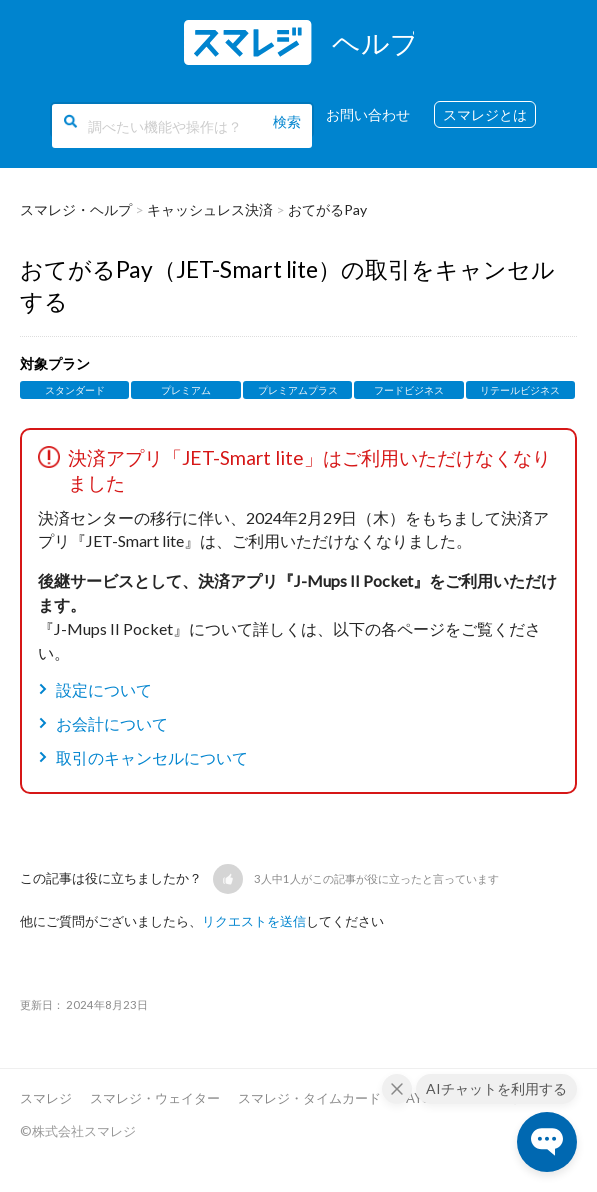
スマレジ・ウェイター (155, 1098)
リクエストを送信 (254, 921)
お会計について (112, 723)
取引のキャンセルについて (152, 757)
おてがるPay (327, 209)
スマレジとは (485, 114)
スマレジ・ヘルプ (76, 209)
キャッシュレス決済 (210, 209)
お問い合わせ (368, 114)
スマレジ (46, 1098)
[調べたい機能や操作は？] (182, 126)
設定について (104, 689)
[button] (228, 879)
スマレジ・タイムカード (309, 1098)
